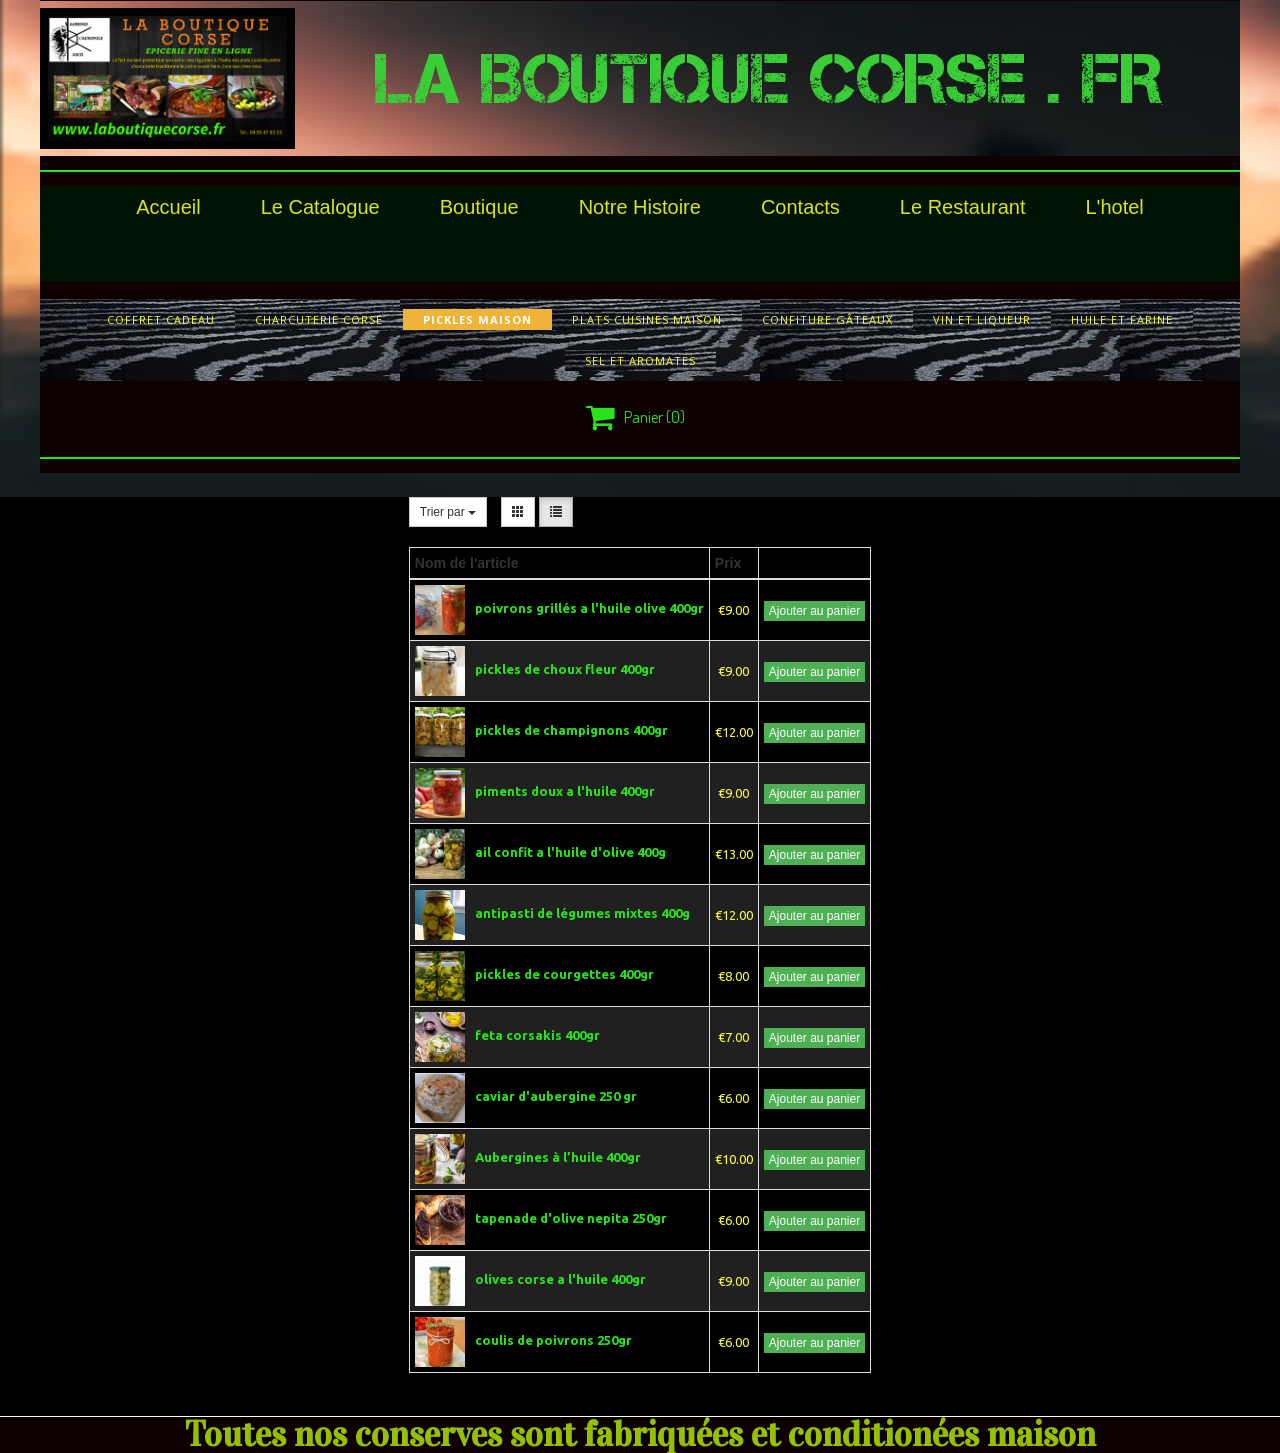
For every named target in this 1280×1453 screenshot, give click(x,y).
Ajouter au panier (814, 611)
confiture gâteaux (827, 319)
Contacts (800, 207)
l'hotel (1114, 207)
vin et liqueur (982, 319)
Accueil (168, 207)
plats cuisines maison (647, 319)
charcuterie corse (319, 319)
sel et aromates (640, 360)
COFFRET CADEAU (161, 319)
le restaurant (963, 207)
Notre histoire (640, 207)
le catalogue (320, 207)
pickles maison (477, 319)
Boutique (479, 207)
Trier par (448, 512)
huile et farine (1122, 319)
